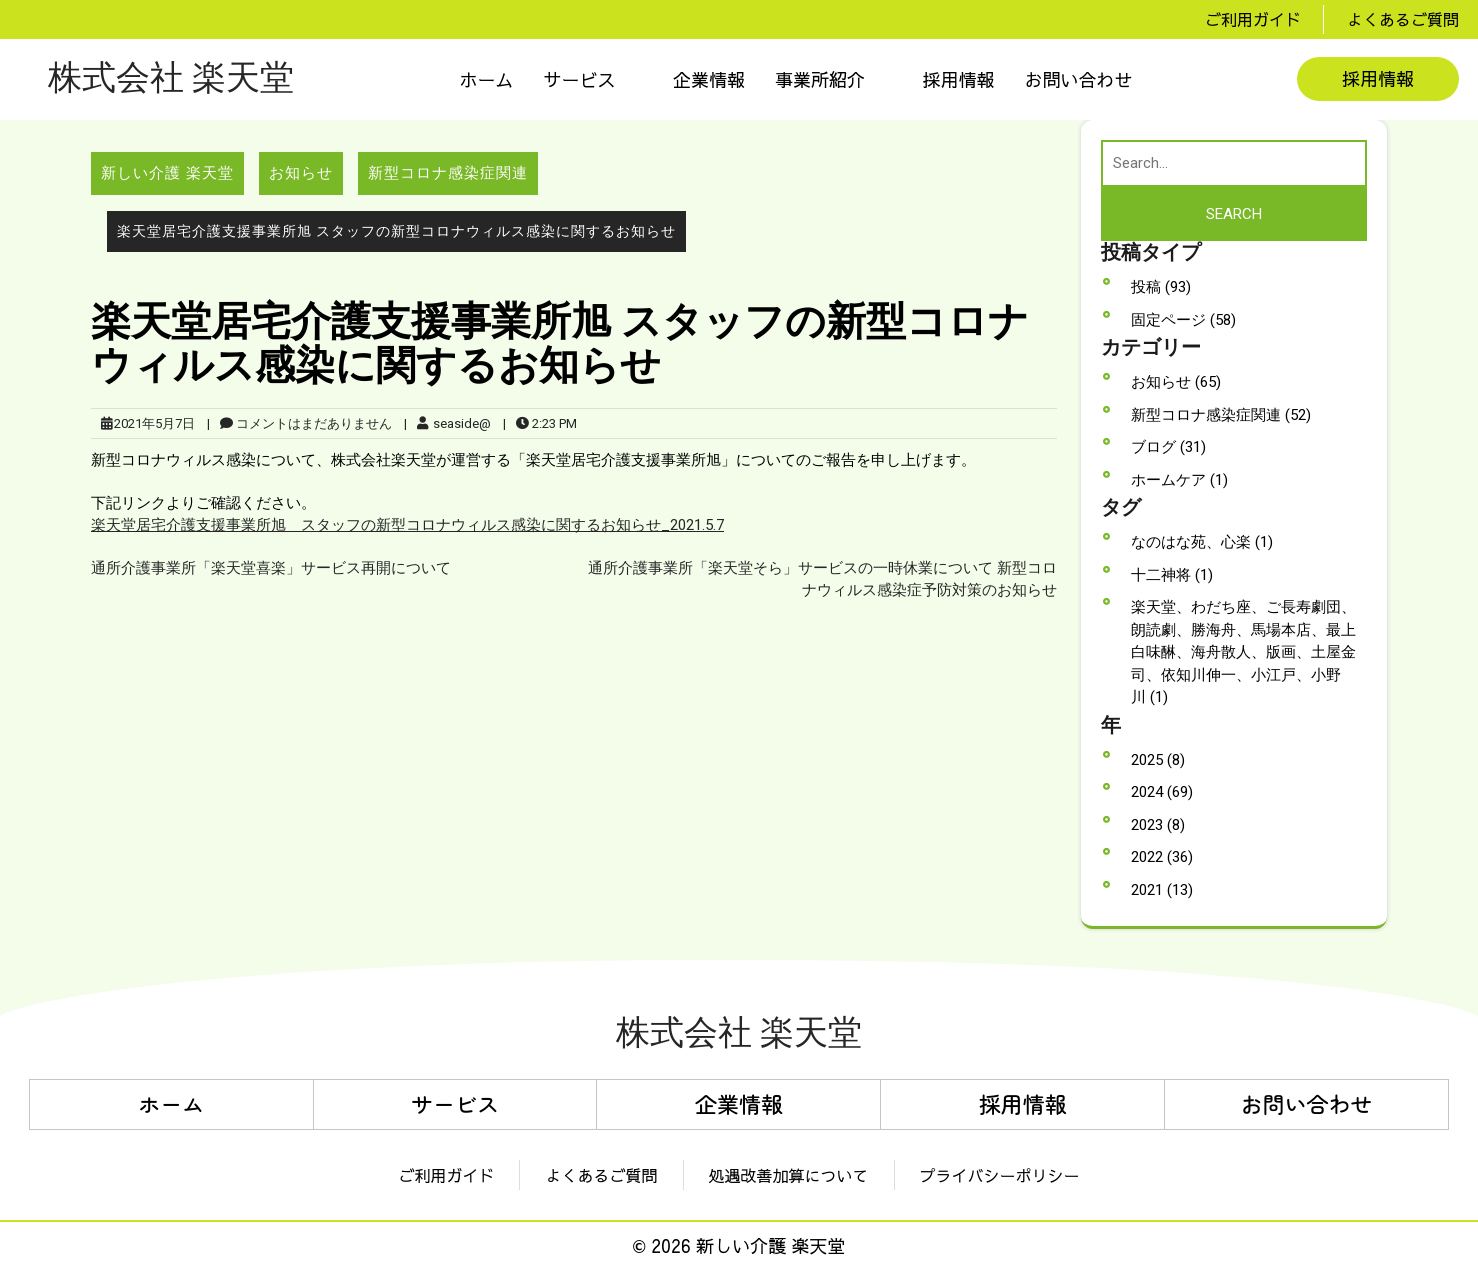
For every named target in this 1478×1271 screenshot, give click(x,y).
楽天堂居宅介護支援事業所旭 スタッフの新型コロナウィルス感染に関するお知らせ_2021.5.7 (407, 525)
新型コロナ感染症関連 (448, 173)
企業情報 (709, 79)
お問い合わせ (1079, 79)
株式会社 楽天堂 (171, 79)
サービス (580, 79)
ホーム (487, 79)
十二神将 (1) (1172, 575)
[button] (594, 79)
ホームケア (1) (1179, 480)
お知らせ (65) (1176, 382)
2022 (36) (1162, 857)
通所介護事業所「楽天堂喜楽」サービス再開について (271, 568)
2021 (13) (1162, 890)
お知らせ (301, 173)
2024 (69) (1162, 792)
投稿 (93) (1161, 287)
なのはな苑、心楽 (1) (1202, 542)
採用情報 (959, 79)
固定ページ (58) (1183, 320)
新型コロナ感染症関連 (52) (1221, 415)
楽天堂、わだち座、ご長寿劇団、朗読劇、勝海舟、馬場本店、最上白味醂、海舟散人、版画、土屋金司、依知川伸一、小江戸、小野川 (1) (1243, 652)
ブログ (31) (1168, 447)
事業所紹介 (820, 79)
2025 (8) (1158, 760)
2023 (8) (1158, 825)
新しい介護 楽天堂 (167, 173)
